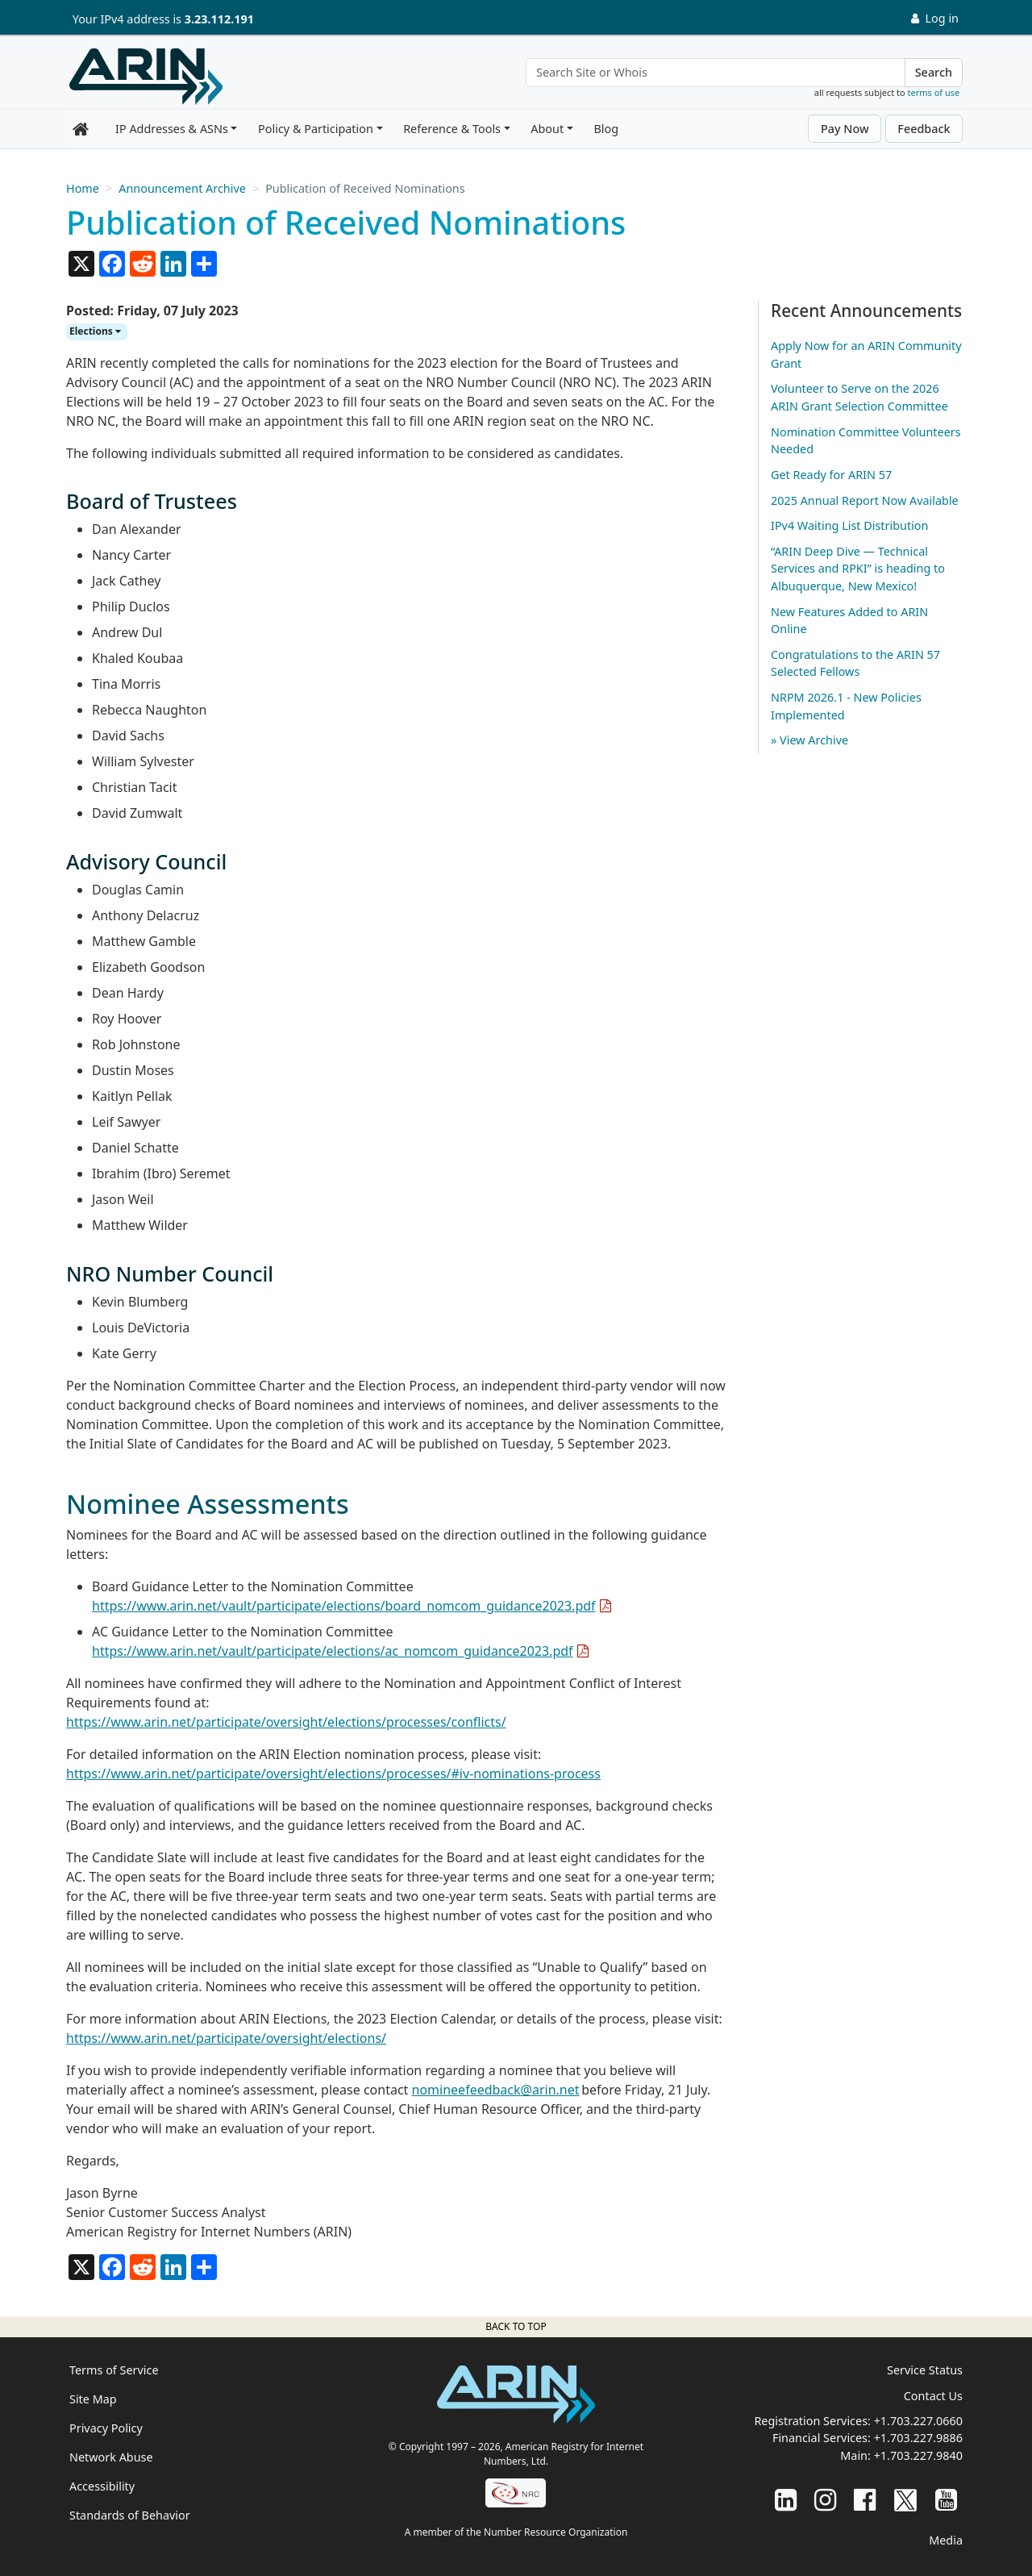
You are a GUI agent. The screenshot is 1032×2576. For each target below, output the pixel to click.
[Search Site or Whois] (715, 72)
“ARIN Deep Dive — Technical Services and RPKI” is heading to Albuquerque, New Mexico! (858, 569)
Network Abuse (111, 2457)
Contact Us (933, 2395)
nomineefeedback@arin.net (496, 2090)
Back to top (515, 2326)
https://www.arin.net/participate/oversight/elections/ (226, 2038)
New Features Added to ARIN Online (849, 620)
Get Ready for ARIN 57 (831, 474)
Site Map (93, 2399)
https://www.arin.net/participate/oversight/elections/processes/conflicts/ (286, 1722)
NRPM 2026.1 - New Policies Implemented (846, 706)
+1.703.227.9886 (918, 2437)
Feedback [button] (923, 128)
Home (82, 188)
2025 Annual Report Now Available (865, 500)
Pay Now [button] (845, 128)
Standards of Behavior (129, 2515)
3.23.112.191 (219, 19)
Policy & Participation (315, 128)
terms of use (934, 92)
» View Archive (809, 740)
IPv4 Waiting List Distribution (849, 525)
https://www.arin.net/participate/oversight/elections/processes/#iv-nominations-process (333, 1773)
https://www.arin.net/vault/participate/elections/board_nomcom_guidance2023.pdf (344, 1606)
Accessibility (102, 2486)
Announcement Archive (182, 188)
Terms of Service (114, 2370)
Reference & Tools (452, 128)
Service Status (925, 2370)
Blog (605, 128)
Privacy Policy (106, 2428)
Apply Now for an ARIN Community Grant (866, 354)
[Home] (146, 76)
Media (946, 2540)
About (547, 128)
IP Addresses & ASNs (171, 128)
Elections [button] (95, 331)
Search (933, 72)
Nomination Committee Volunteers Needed (866, 440)
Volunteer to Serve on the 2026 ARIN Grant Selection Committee (859, 397)
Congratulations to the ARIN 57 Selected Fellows (855, 663)
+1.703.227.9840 (918, 2455)
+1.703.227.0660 (918, 2420)
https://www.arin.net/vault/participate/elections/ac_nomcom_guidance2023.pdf (332, 1651)
